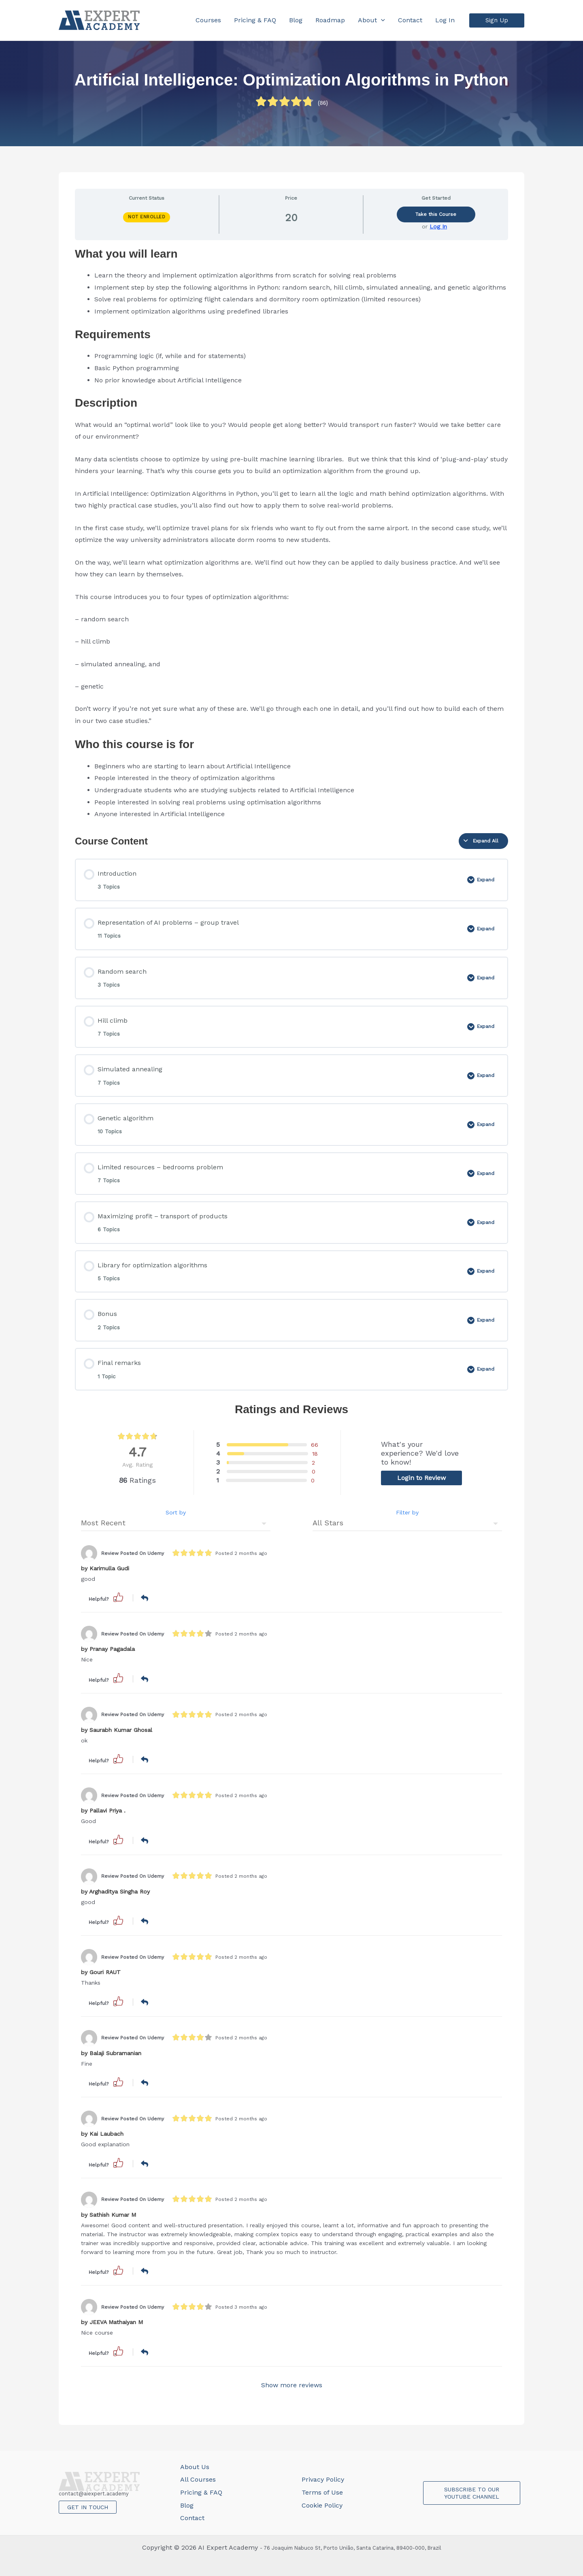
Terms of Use (322, 2492)
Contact (192, 2518)
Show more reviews (291, 2385)
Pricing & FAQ (201, 2492)
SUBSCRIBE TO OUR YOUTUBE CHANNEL (471, 2493)
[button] (496, 20)
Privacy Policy (323, 2479)
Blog (187, 2505)
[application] (381, 20)
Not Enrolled (146, 217)
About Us (194, 2467)
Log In (438, 226)
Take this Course (435, 214)
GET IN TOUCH (87, 2507)
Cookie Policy (322, 2505)
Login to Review (421, 1478)
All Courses (198, 2479)
